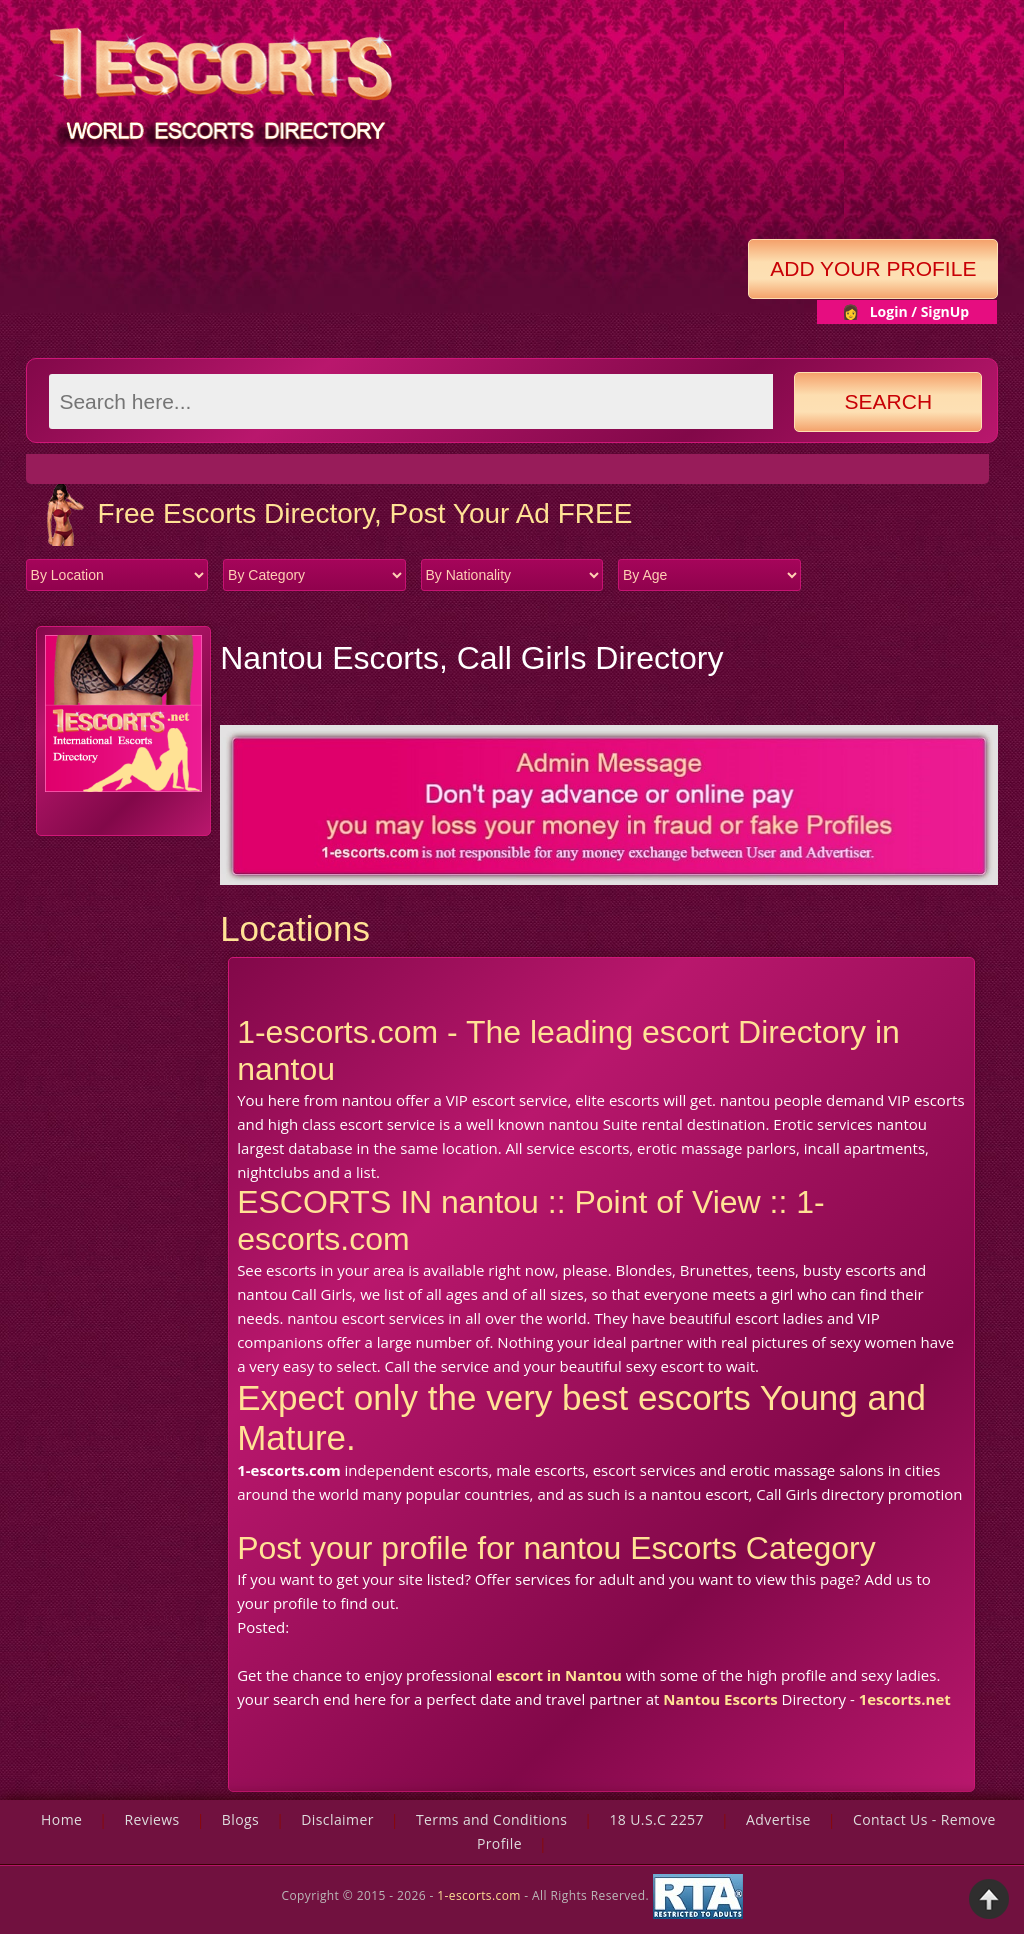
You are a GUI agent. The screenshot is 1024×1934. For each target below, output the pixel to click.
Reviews (151, 1819)
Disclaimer (337, 1819)
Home (61, 1819)
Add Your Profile (873, 268)
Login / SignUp (920, 311)
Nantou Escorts (720, 1699)
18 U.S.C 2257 (656, 1819)
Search (889, 401)
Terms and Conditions (491, 1819)
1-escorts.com (480, 1894)
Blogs (240, 1819)
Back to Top (989, 1899)
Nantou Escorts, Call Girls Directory (471, 658)
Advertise (778, 1819)
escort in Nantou (559, 1675)
